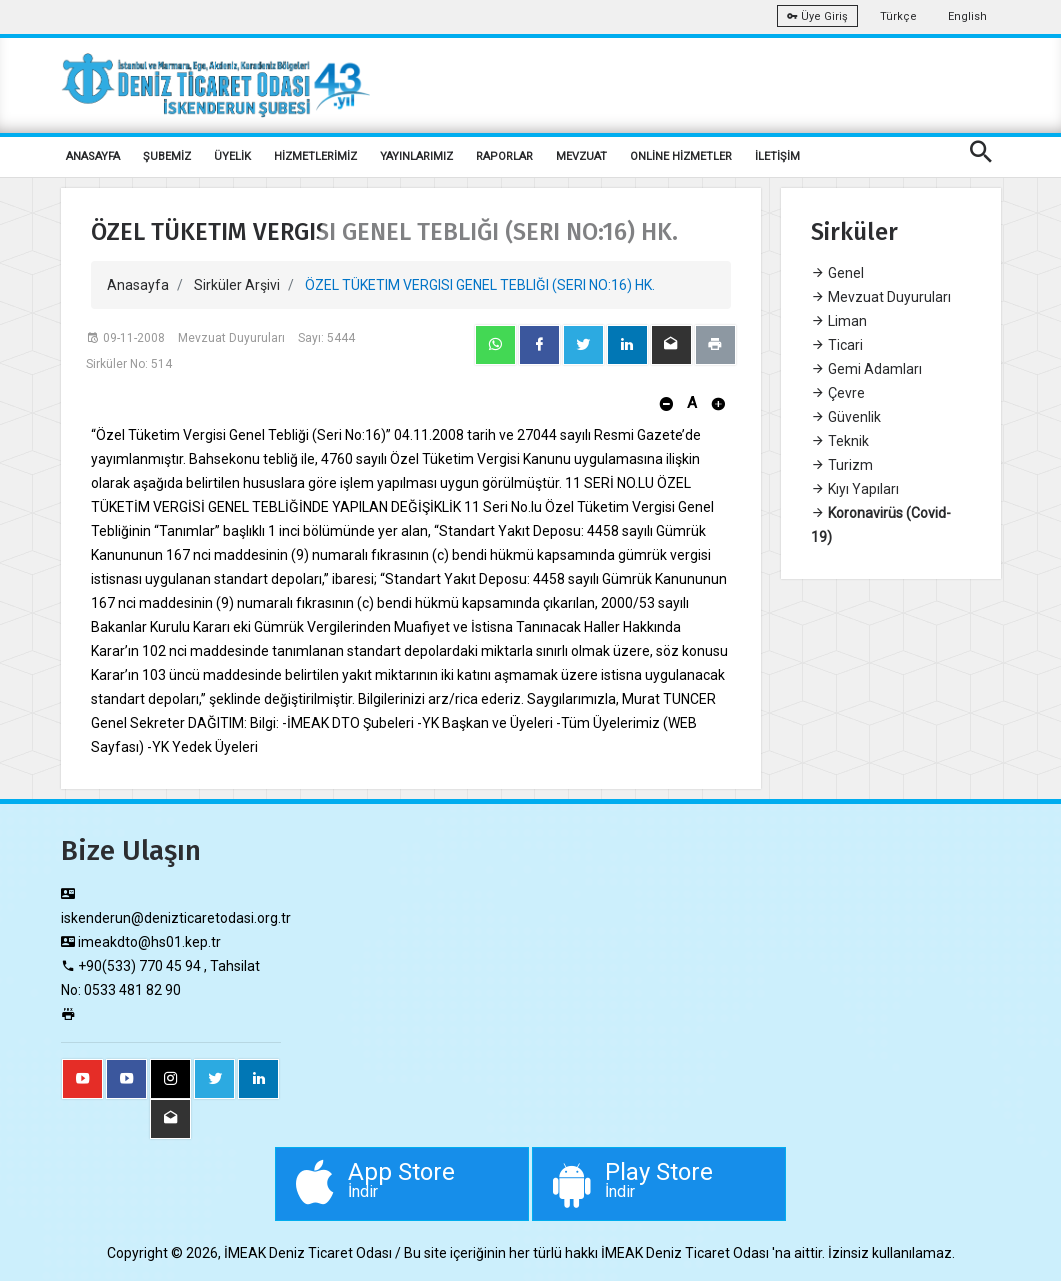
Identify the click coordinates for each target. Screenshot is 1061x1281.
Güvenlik (846, 417)
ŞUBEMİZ (167, 156)
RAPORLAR (504, 156)
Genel (837, 273)
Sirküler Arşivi (237, 285)
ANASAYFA (93, 156)
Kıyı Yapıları (855, 489)
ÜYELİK (232, 156)
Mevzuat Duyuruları (881, 297)
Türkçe (898, 16)
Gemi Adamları (866, 369)
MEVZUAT (581, 156)
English (967, 16)
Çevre (838, 393)
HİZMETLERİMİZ (315, 156)
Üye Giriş (817, 16)
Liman (839, 321)
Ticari (837, 345)
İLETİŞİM (777, 156)
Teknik (840, 441)
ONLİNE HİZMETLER (681, 156)
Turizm (842, 465)
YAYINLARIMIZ (416, 156)
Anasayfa (138, 285)
